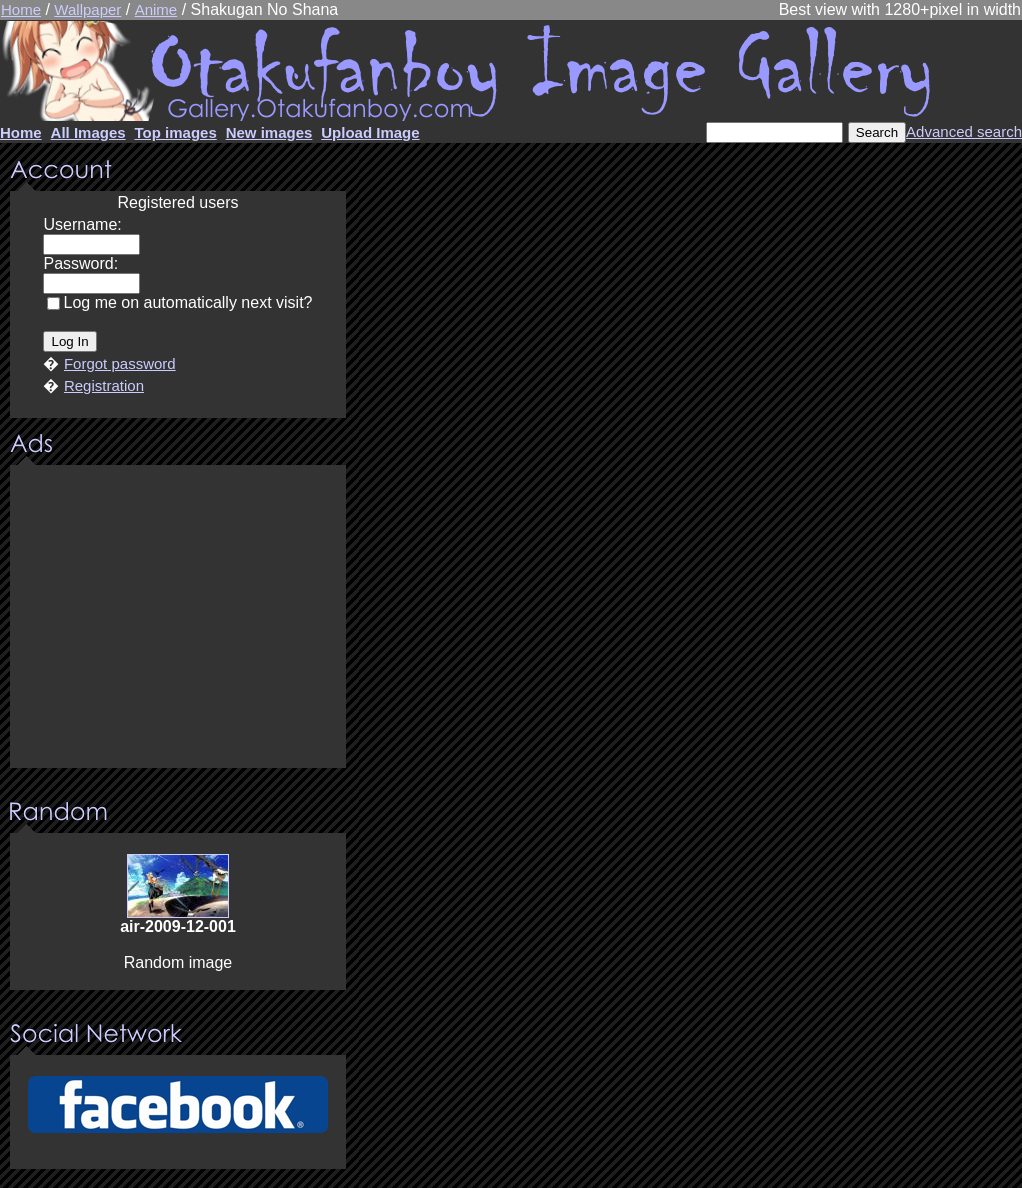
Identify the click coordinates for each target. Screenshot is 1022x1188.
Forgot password (120, 363)
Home (21, 9)
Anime (156, 9)
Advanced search (964, 131)
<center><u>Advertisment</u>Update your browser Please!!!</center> (178, 618)
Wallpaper (87, 9)
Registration (104, 385)
